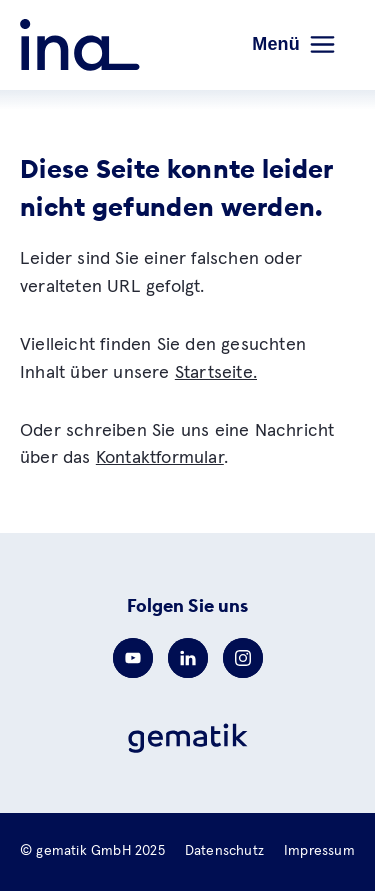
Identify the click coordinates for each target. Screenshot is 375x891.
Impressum (319, 851)
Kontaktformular (160, 458)
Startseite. (216, 373)
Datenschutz (224, 851)
